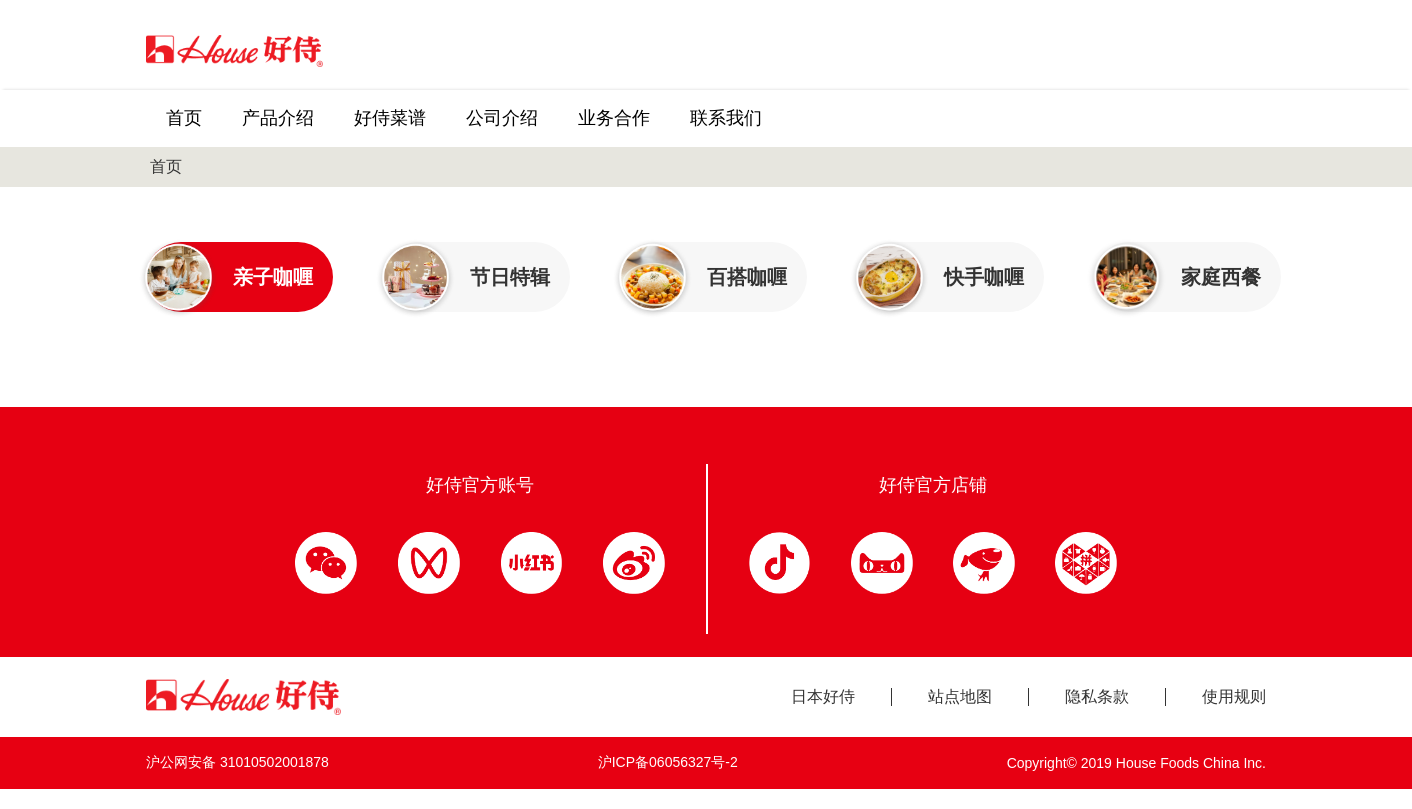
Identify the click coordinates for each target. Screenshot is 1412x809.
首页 (166, 166)
